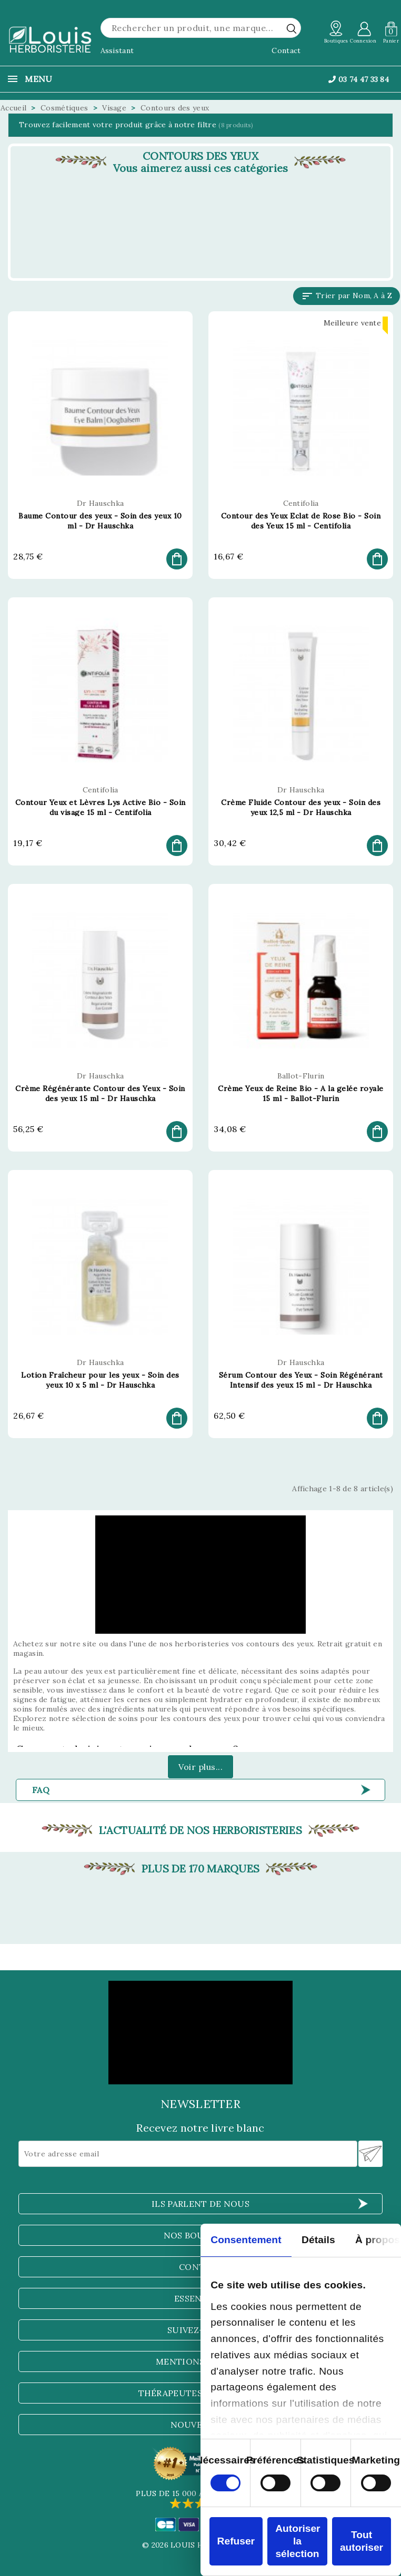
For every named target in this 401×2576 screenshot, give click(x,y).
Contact (286, 50)
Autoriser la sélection (297, 2541)
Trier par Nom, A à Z (346, 296)
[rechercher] (291, 28)
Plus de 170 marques (201, 1869)
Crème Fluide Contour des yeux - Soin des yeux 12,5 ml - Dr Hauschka (300, 807)
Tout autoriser (361, 2541)
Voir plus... (200, 1767)
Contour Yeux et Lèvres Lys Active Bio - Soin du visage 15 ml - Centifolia (100, 807)
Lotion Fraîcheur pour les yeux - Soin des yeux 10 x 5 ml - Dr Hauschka (100, 1380)
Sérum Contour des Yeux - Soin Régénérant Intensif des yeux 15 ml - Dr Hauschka (301, 1380)
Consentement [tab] (245, 2239)
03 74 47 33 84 (358, 79)
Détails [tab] (318, 2239)
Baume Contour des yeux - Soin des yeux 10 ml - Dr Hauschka (100, 521)
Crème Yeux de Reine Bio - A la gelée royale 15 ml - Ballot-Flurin (301, 1093)
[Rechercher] (201, 28)
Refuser (236, 2541)
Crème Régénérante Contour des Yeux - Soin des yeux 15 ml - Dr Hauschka (100, 1093)
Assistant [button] (117, 50)
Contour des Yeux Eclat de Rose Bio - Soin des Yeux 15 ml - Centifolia (301, 521)
